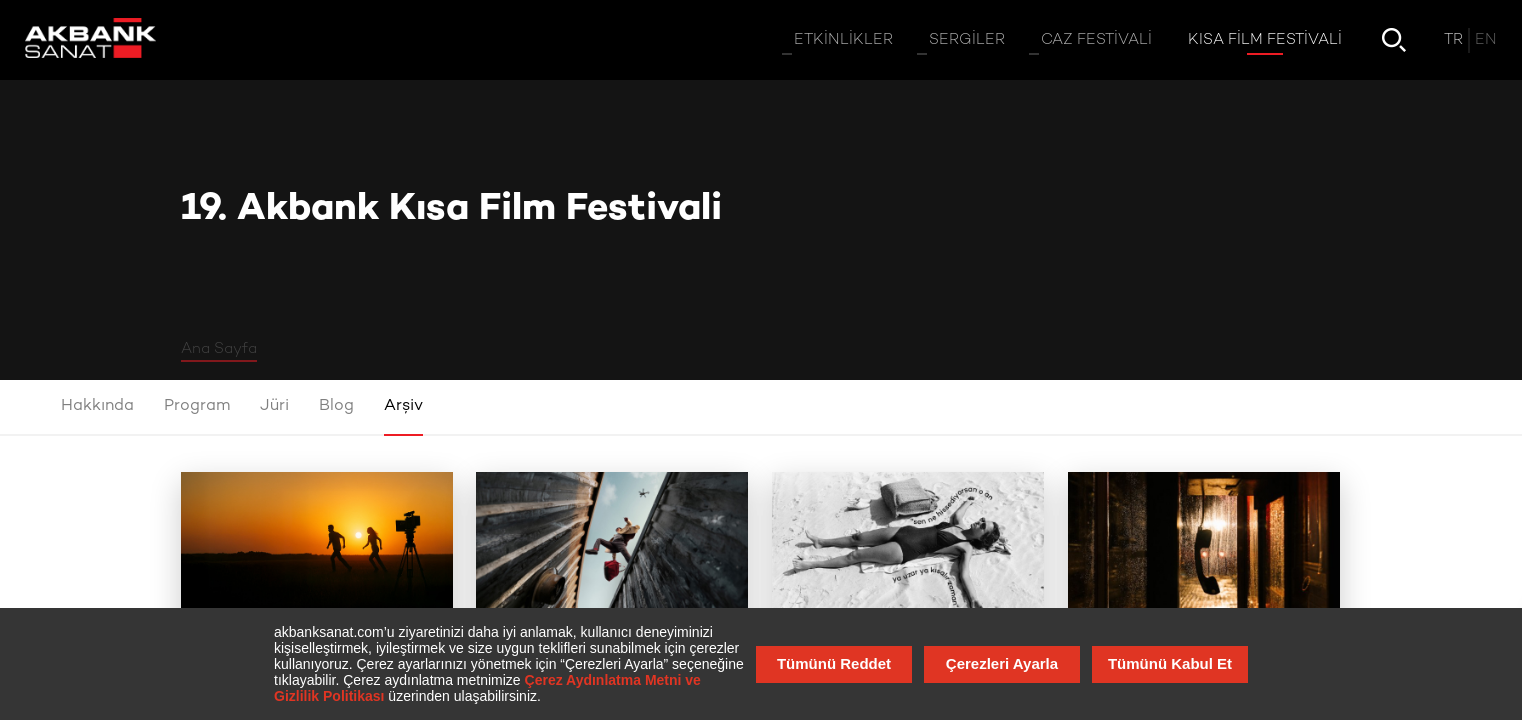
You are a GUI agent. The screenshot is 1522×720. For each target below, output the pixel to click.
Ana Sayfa (219, 349)
